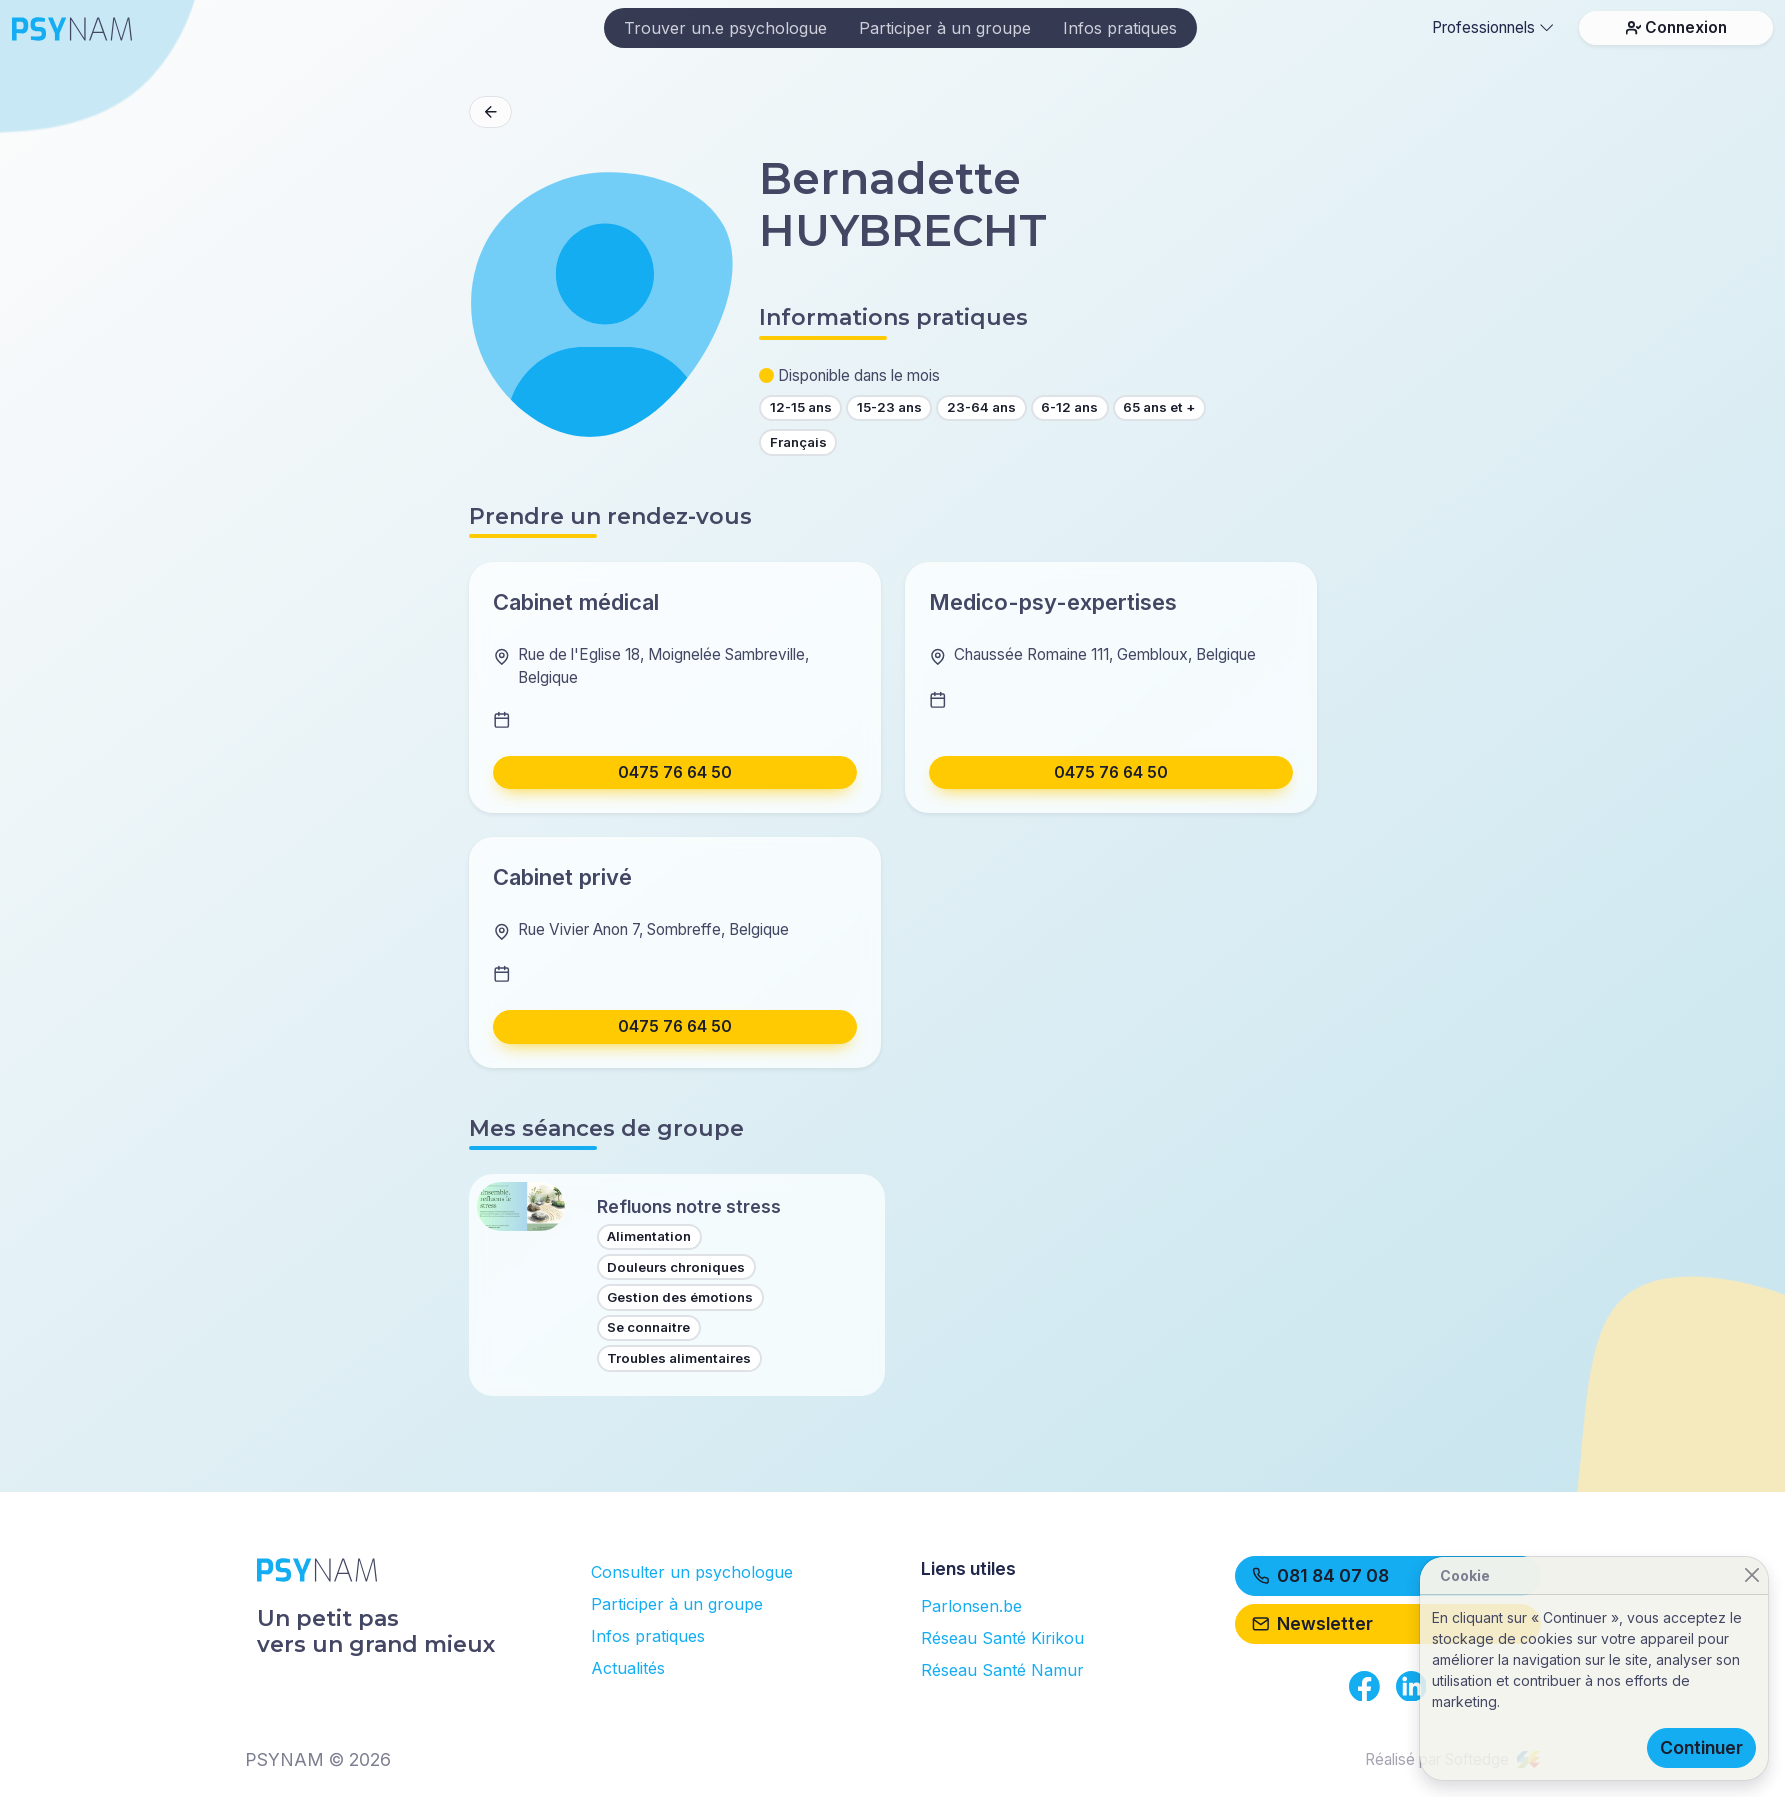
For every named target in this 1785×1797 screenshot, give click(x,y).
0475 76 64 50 (675, 772)
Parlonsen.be (971, 1606)
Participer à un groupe (945, 28)
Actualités (628, 1668)
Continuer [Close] (1701, 1747)
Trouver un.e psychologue (725, 28)
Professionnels (1493, 27)
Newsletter (1313, 1623)
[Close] (1751, 1575)
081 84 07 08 (1321, 1575)
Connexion (1676, 27)
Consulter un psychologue (692, 1572)
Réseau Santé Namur (1002, 1670)
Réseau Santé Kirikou (1002, 1638)
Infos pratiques (1120, 28)
